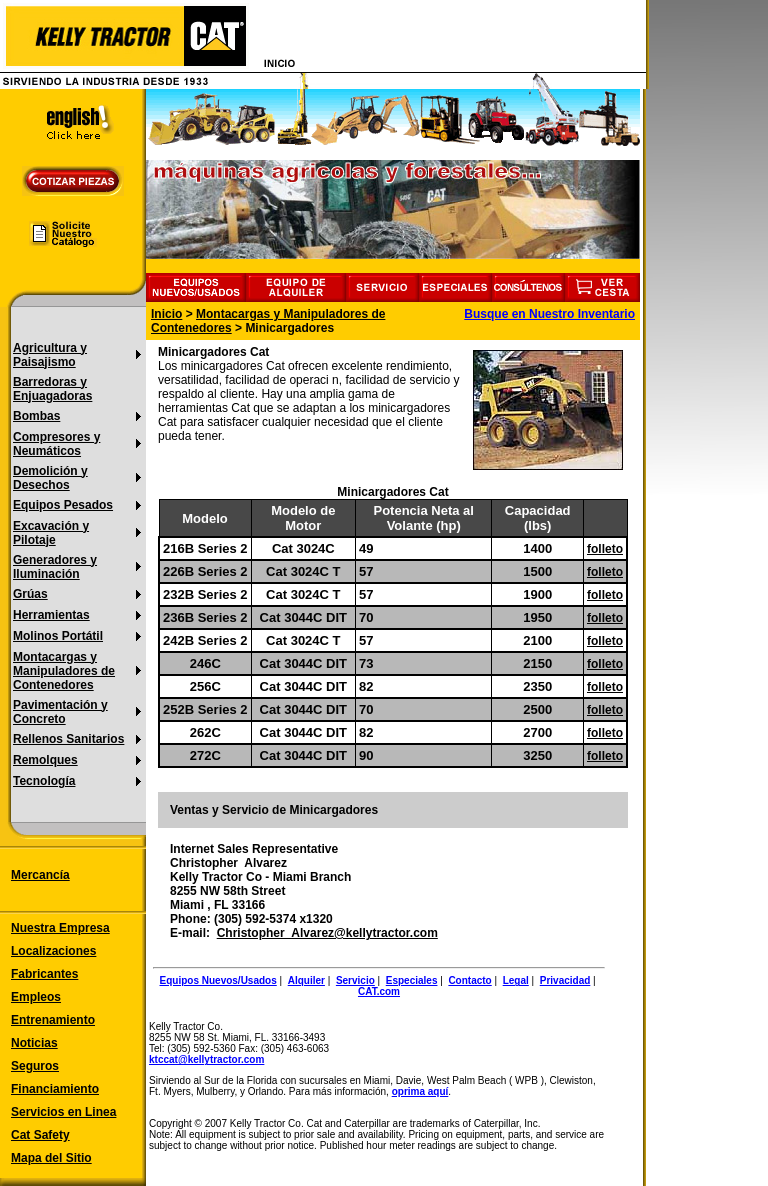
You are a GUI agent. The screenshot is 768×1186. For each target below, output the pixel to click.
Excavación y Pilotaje (51, 533)
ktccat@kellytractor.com (206, 1059)
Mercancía (40, 875)
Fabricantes (44, 974)
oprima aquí (420, 1091)
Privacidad (565, 980)
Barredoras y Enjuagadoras (52, 389)
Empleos (36, 997)
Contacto (469, 980)
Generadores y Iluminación (55, 567)
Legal (516, 980)
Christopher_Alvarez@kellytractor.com (327, 933)
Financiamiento (55, 1089)
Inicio (166, 314)
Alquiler (306, 980)
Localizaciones (53, 951)
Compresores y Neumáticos (56, 444)
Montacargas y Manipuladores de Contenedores (64, 671)
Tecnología (44, 781)
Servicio (355, 980)
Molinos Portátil (58, 636)
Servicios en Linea (63, 1112)
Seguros (35, 1066)
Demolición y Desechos (50, 478)
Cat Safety (40, 1135)
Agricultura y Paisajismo (50, 355)
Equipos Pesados (63, 505)
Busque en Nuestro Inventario (549, 314)
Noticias (34, 1043)
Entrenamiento (53, 1020)
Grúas (30, 594)
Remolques (45, 760)
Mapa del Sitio (51, 1158)
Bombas (36, 416)
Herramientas (51, 615)
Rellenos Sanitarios (68, 739)
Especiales (412, 980)
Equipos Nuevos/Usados (218, 980)
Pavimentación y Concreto (60, 712)
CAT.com (379, 991)
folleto (605, 549)
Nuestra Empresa (60, 928)
